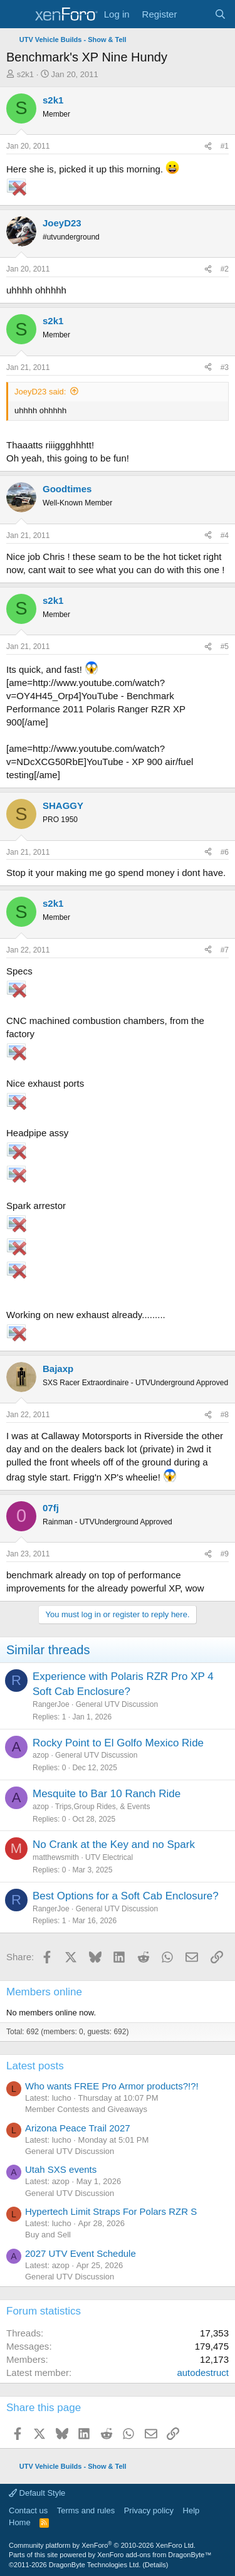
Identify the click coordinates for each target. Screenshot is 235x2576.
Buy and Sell (48, 2234)
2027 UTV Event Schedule (80, 2253)
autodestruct (203, 2372)
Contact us (28, 2510)
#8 (225, 1414)
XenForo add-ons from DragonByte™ (154, 2554)
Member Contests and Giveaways (86, 2109)
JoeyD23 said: (40, 391)
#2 (225, 269)
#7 (225, 950)
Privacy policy (149, 2510)
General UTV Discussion (117, 1704)
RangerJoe (51, 1704)
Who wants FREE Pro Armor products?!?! (112, 2086)
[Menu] (17, 14)
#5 (225, 646)
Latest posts (35, 2066)
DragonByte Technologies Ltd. (95, 2564)
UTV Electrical (109, 1857)
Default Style (37, 2493)
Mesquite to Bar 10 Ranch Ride (106, 1794)
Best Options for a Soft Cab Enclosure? (126, 1896)
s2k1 (25, 74)
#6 (225, 852)
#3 (225, 367)
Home (20, 2522)
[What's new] (195, 14)
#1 (225, 146)
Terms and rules (86, 2510)
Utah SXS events (61, 2169)
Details (155, 2564)
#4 (225, 535)
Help (191, 2510)
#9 (225, 1553)
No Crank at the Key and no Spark (114, 1844)
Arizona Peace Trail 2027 (77, 2128)
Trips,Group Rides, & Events (102, 1806)
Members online (44, 1992)
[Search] (220, 14)
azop (41, 1755)
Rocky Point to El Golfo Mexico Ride (118, 1743)
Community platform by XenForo (102, 2545)
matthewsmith (56, 1857)
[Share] (208, 146)
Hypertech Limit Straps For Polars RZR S (111, 2211)
